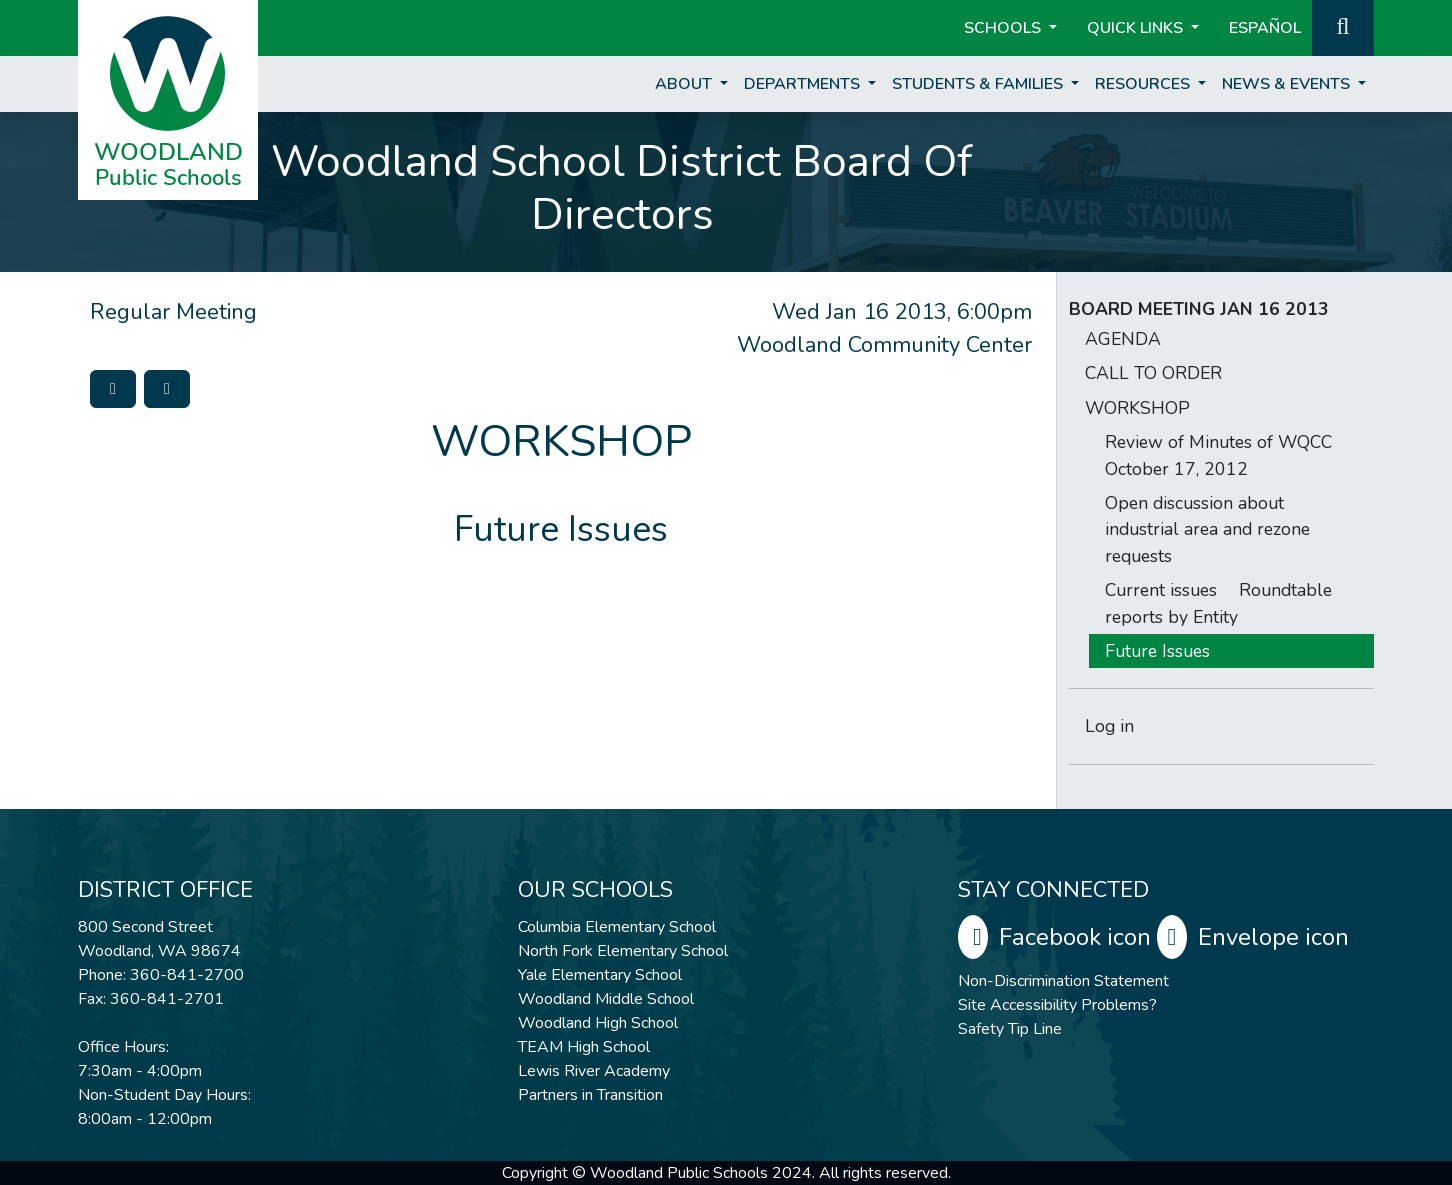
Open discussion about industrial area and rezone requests (1207, 529)
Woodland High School (598, 1023)
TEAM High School (584, 1047)
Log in (1109, 726)
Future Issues (1157, 651)
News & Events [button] (1288, 84)
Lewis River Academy (594, 1071)
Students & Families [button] (979, 84)
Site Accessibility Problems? (1057, 1005)
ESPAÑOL (1265, 28)
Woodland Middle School (606, 999)
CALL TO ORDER (1153, 373)
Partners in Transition (590, 1095)
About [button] (685, 84)
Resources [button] (1144, 84)
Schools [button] (1004, 28)
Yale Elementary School (600, 975)
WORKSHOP (1137, 408)
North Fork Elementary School (623, 951)
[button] (1343, 26)
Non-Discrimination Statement (1063, 981)
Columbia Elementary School (617, 927)
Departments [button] (804, 84)
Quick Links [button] (1137, 28)
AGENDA (1123, 339)
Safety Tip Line (1010, 1029)
